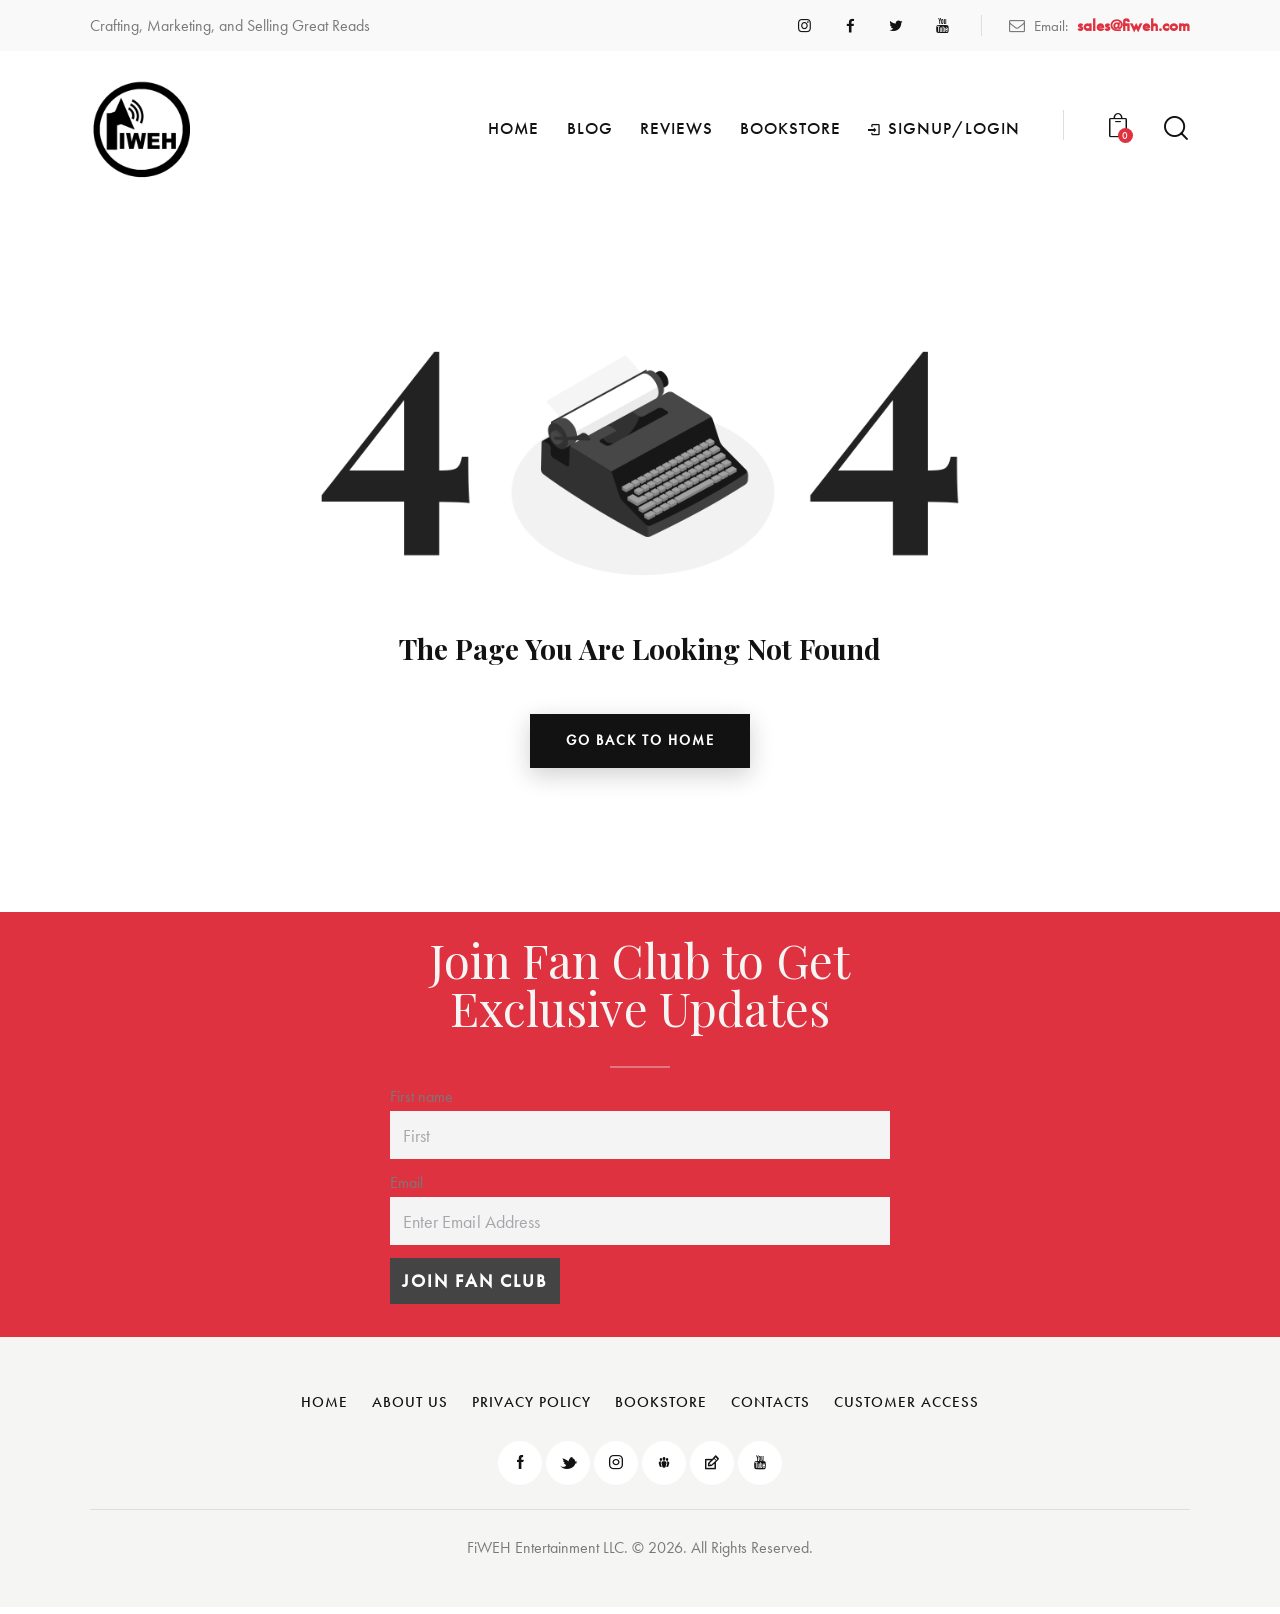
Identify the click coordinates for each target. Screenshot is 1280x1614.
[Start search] (1176, 128)
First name (421, 1101)
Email (406, 1187)
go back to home (640, 743)
